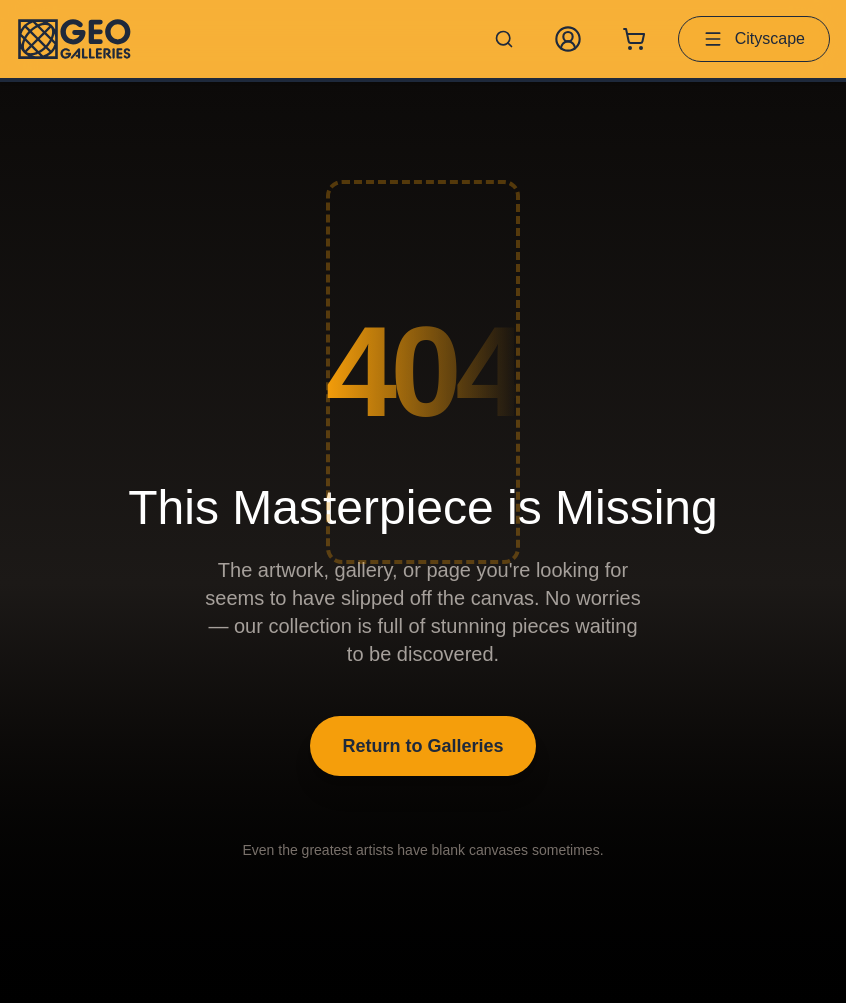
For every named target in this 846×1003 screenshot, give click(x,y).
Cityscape (754, 39)
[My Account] (568, 39)
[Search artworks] (504, 39)
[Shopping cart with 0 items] (634, 39)
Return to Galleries (422, 746)
